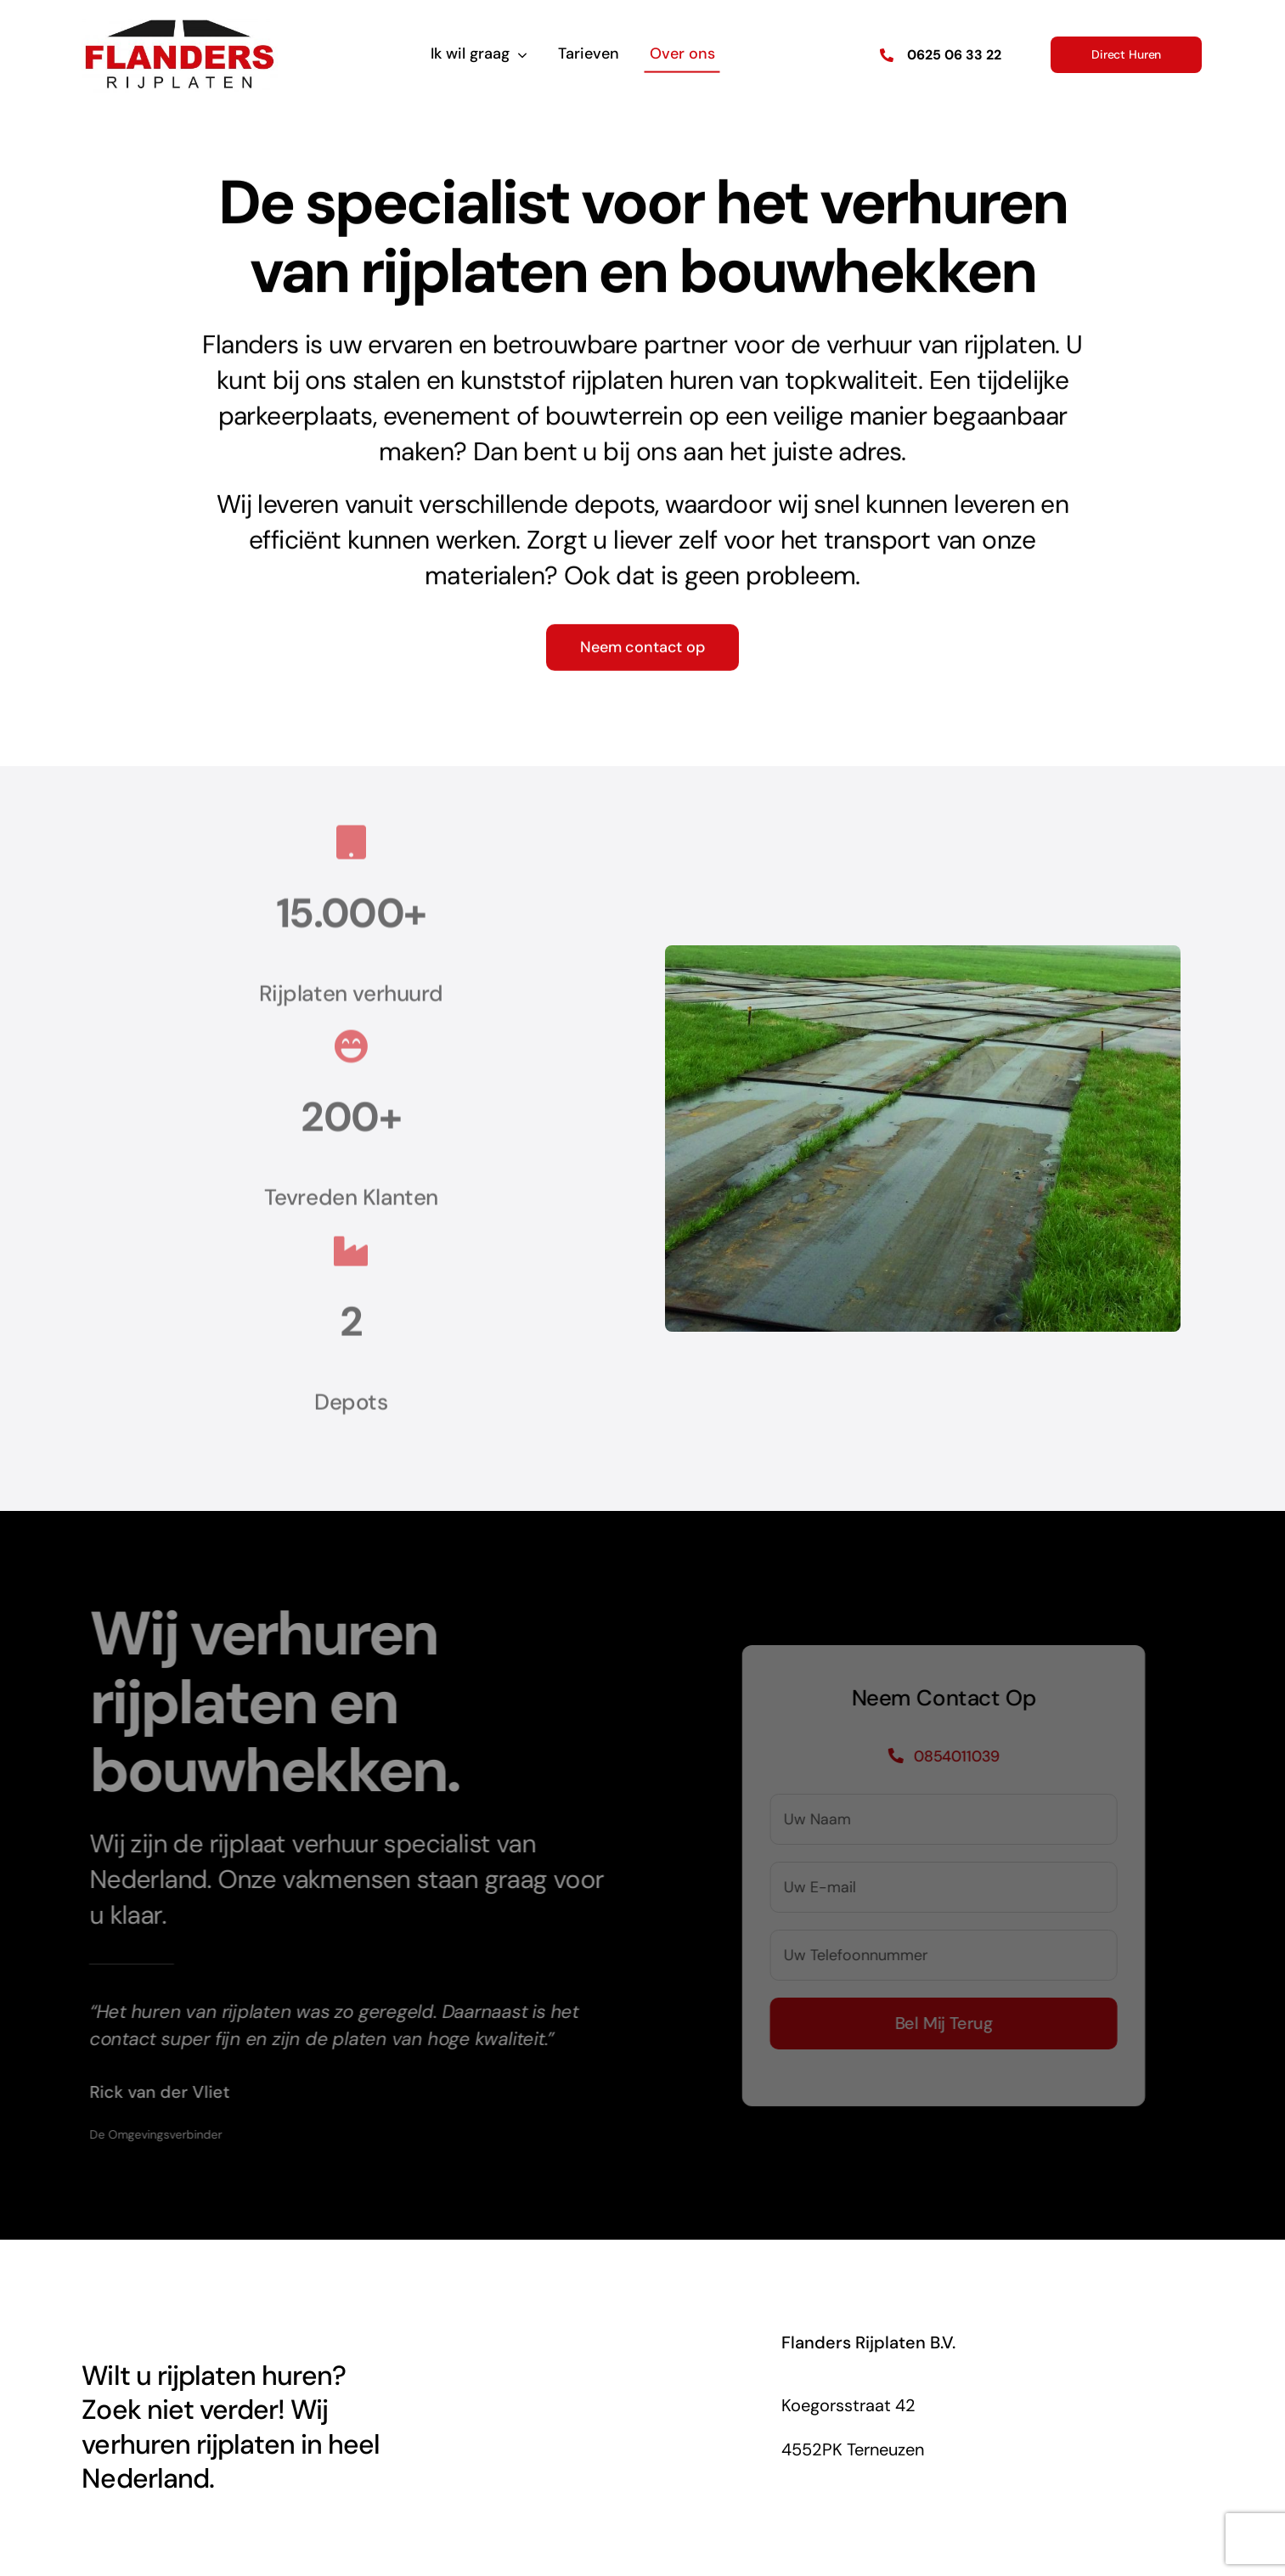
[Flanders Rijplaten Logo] (180, 24)
